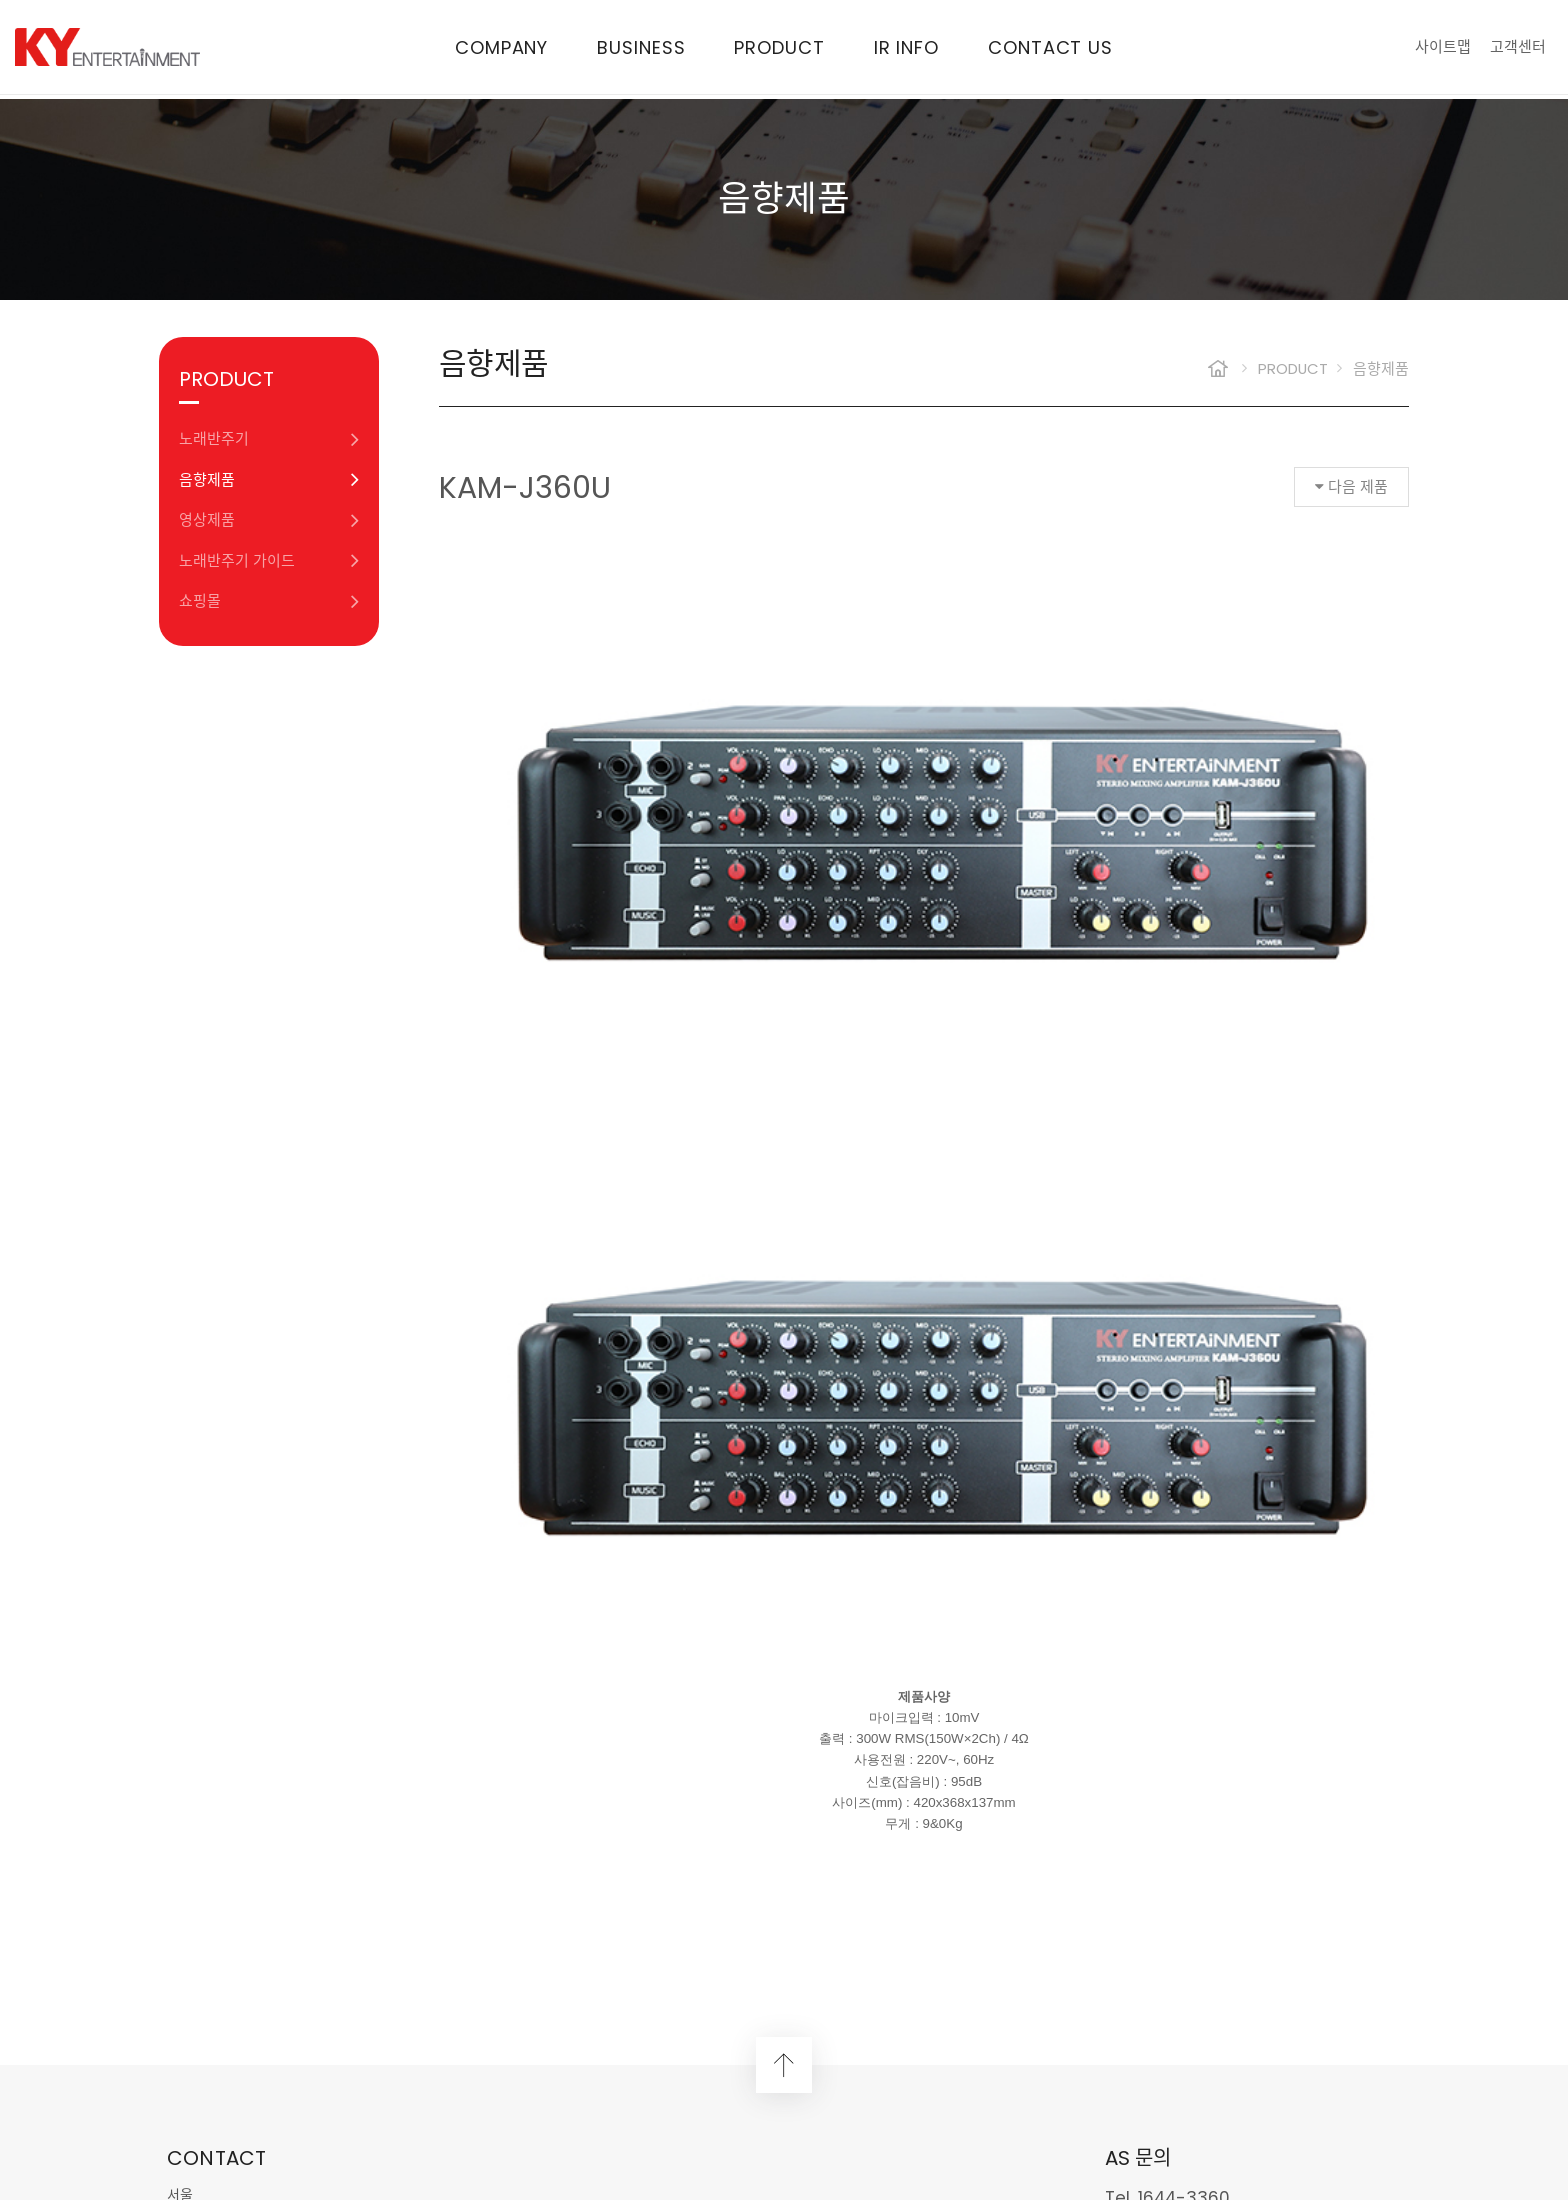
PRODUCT (779, 49)
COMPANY (501, 49)
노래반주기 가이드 (269, 560)
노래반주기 (269, 439)
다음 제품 (1351, 486)
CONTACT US (1050, 49)
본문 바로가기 (0, 0)
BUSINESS (641, 49)
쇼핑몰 (269, 601)
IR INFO (906, 49)
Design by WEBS (679, 2115)
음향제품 (269, 479)
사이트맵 (1443, 48)
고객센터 (1518, 48)
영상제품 (269, 520)
